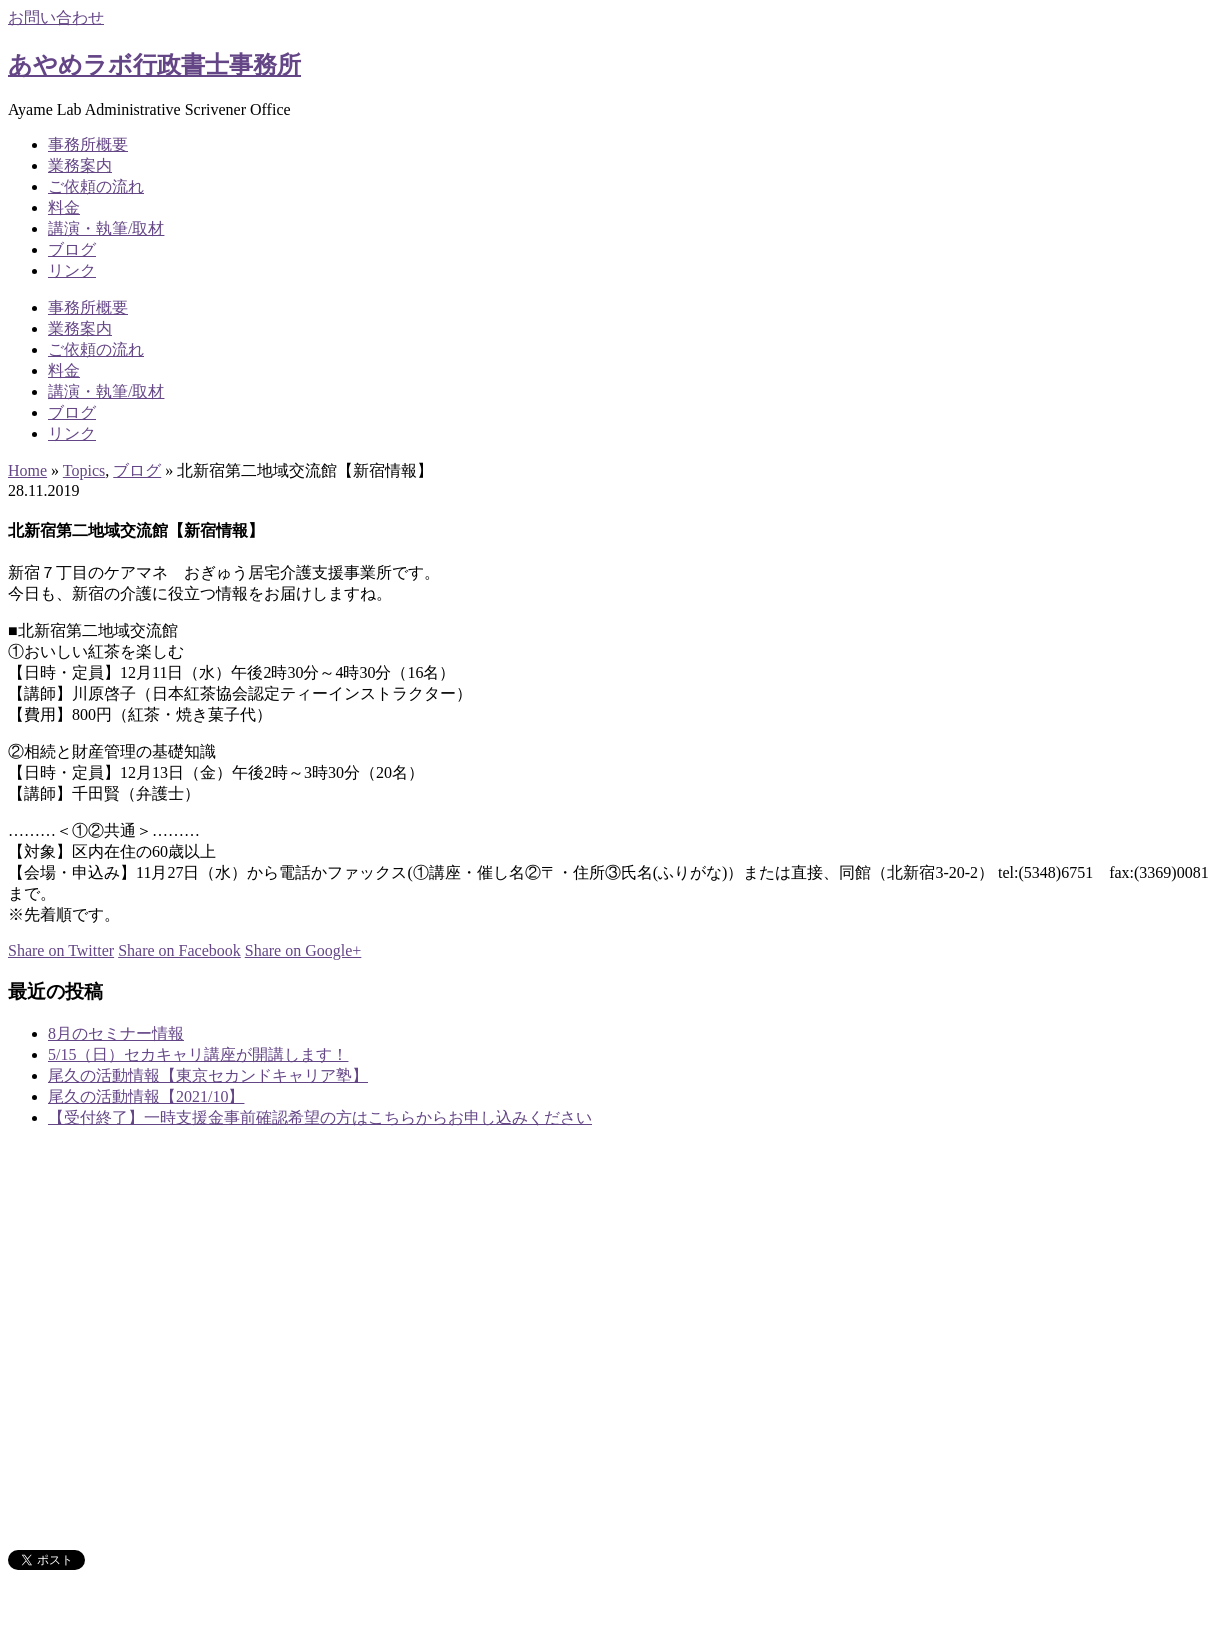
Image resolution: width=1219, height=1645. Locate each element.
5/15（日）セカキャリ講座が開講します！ (198, 1054)
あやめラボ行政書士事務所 (154, 65)
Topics (84, 470)
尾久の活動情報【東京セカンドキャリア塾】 (208, 1075)
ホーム (72, 1317)
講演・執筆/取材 (106, 228)
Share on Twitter (61, 950)
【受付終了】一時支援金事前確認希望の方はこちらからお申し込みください (320, 1117)
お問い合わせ (56, 17)
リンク (72, 270)
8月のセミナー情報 (116, 1033)
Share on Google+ (303, 950)
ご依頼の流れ (96, 186)
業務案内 (80, 165)
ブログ (72, 249)
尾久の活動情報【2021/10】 (146, 1096)
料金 (64, 207)
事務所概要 (88, 144)
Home (27, 470)
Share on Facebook (179, 950)
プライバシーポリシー (128, 1522)
